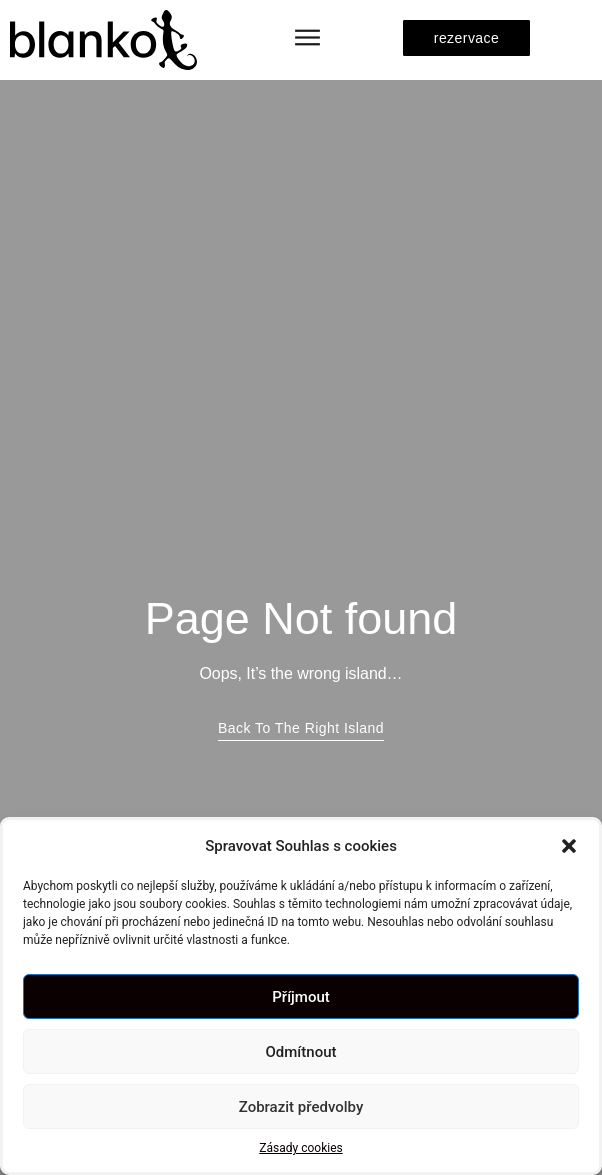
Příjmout (300, 997)
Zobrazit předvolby (301, 1107)
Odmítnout (301, 1052)
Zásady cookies (300, 1148)
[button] (569, 846)
